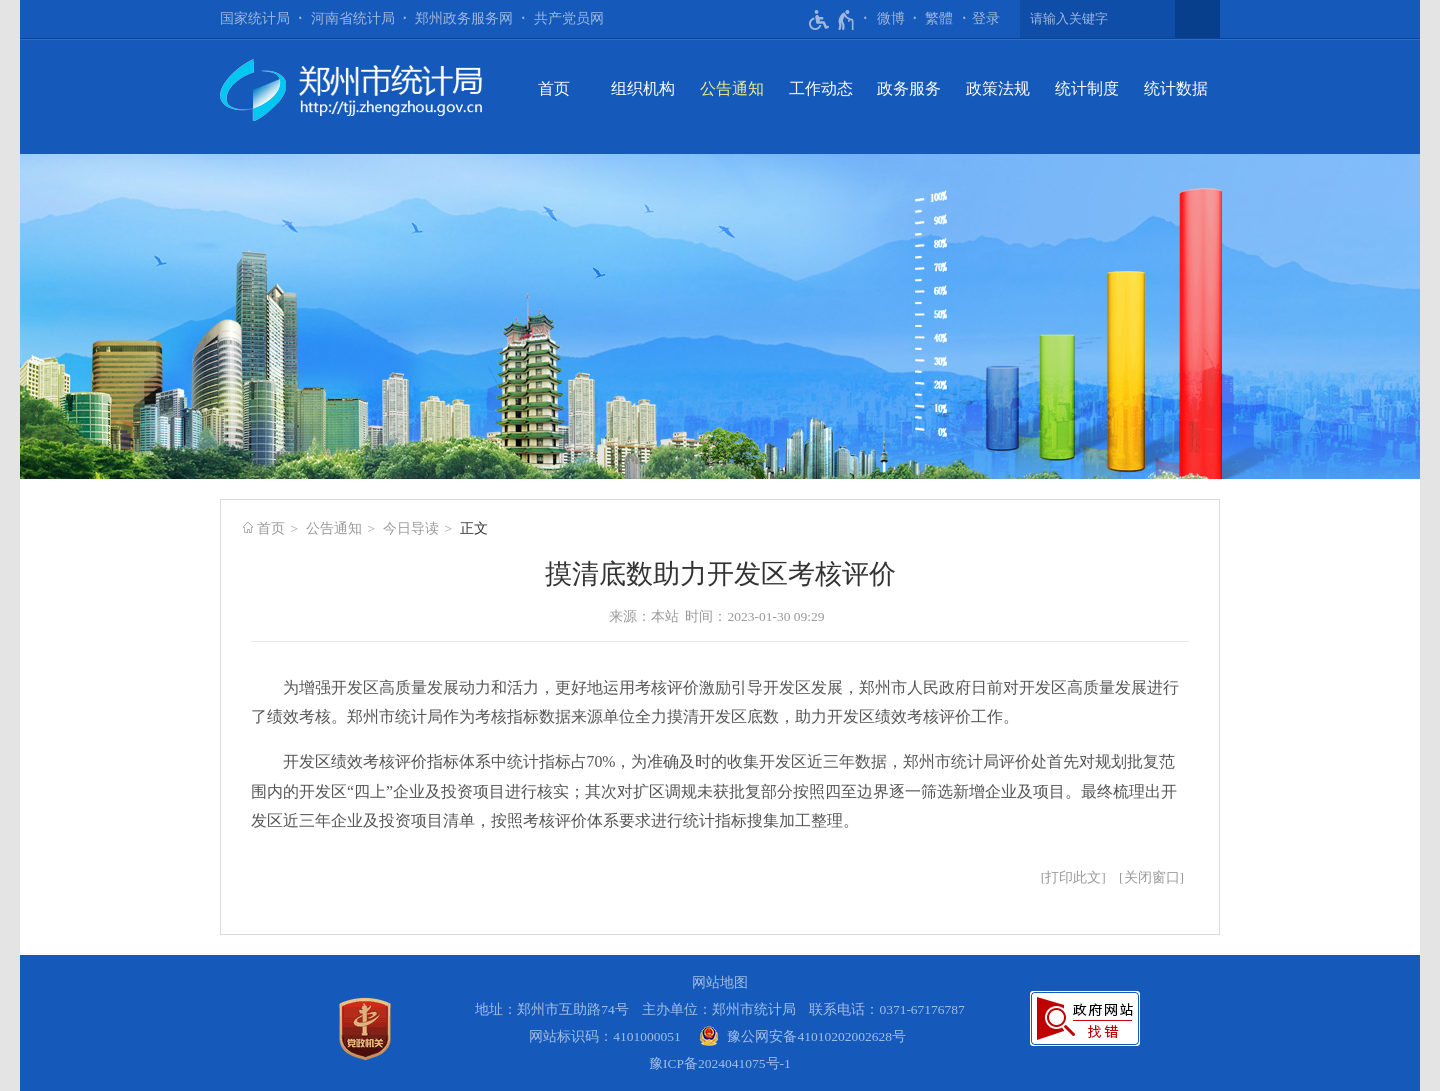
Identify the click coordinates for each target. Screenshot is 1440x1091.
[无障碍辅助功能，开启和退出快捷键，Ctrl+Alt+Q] (832, 20)
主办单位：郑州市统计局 (719, 1009)
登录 (986, 18)
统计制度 (1087, 88)
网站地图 (720, 982)
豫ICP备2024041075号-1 (720, 1063)
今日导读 (411, 528)
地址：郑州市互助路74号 (552, 1009)
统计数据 (1176, 88)
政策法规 (998, 88)
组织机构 (643, 88)
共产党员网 (569, 18)
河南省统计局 (353, 18)
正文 (474, 528)
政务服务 (909, 88)
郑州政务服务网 (464, 18)
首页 (554, 88)
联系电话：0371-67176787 (887, 1009)
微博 (891, 18)
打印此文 (1073, 877)
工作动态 (821, 88)
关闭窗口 (1152, 877)
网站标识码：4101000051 (605, 1036)
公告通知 (732, 88)
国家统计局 (255, 18)
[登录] (986, 19)
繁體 (939, 18)
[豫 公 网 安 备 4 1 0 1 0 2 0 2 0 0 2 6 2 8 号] (802, 1036)
